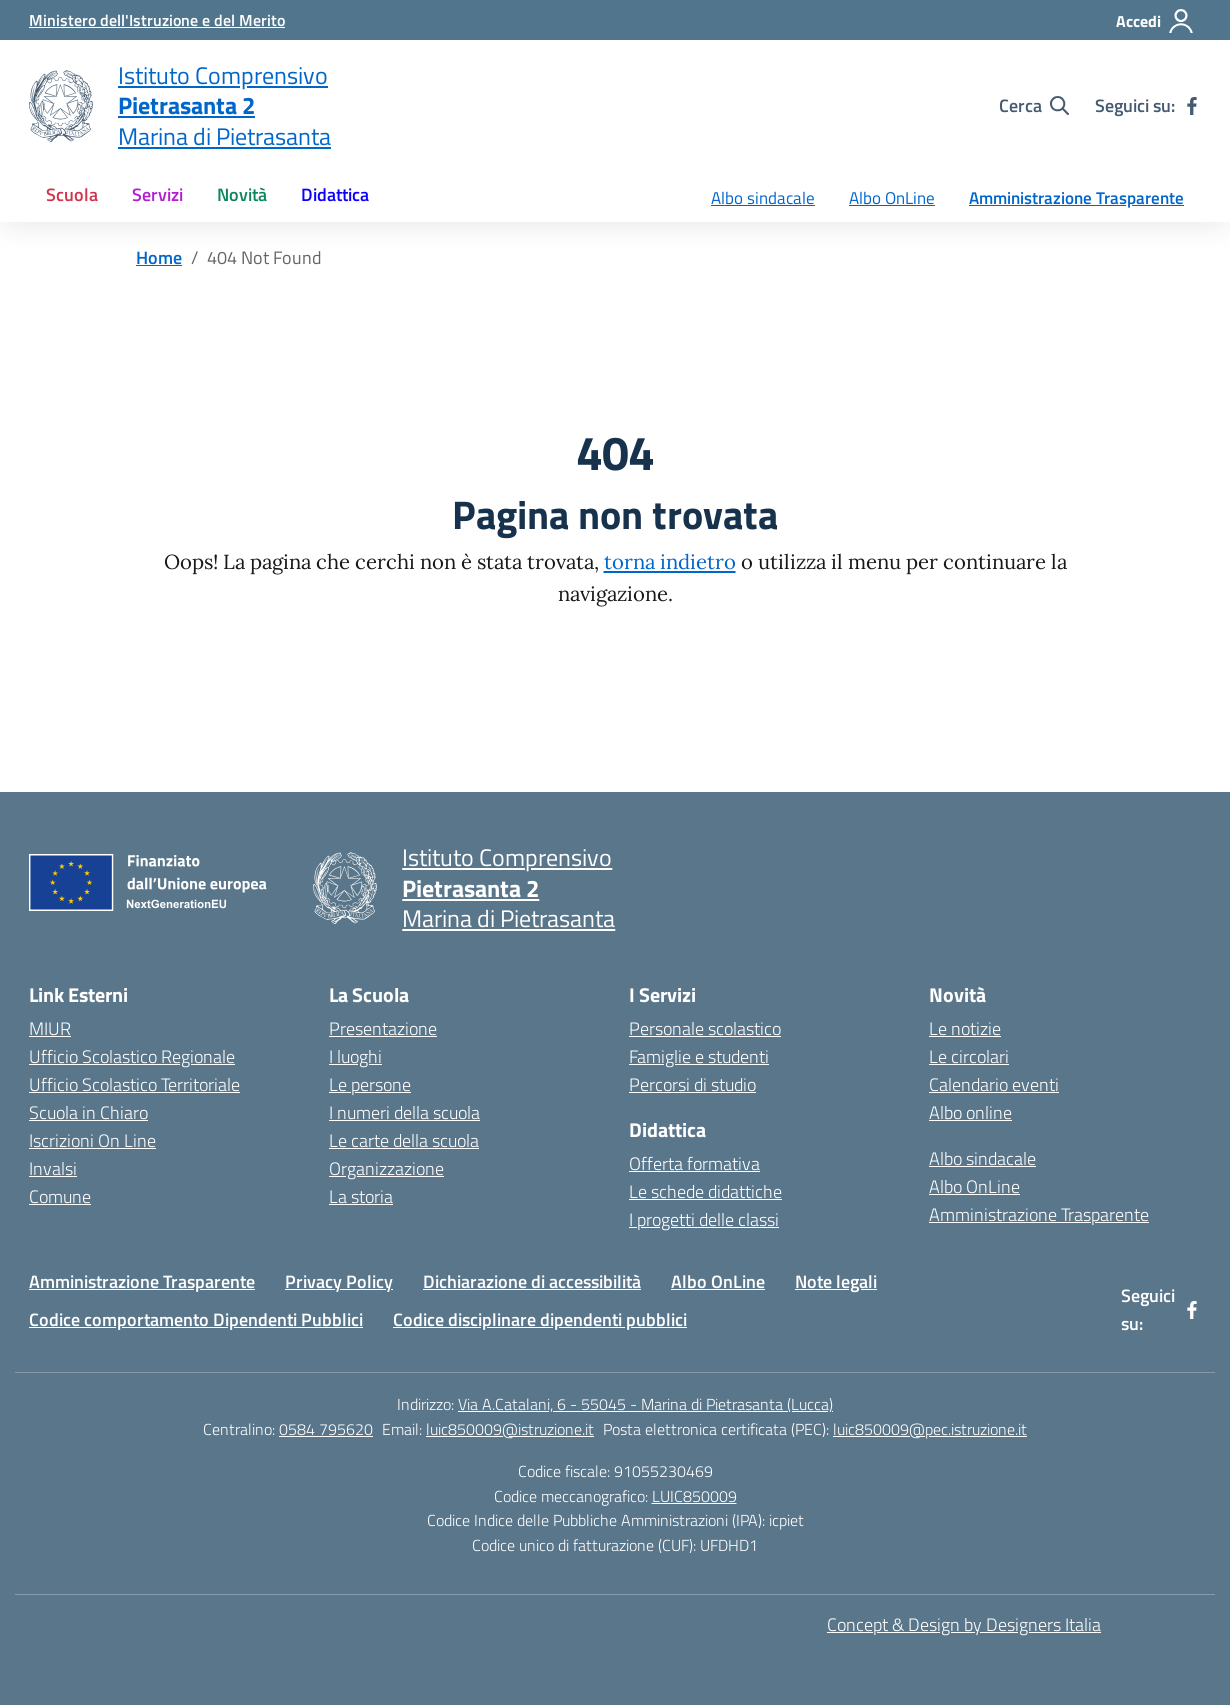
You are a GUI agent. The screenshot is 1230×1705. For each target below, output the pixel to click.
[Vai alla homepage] (61, 106)
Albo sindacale (763, 198)
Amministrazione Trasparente (1076, 198)
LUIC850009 (694, 1496)
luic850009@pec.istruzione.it (930, 1429)
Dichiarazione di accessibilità (532, 1281)
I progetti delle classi (704, 1219)
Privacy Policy (339, 1281)
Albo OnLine (892, 198)
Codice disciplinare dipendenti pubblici (540, 1319)
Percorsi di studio (692, 1084)
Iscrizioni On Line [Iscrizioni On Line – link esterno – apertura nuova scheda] (92, 1140)
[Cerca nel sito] (1034, 106)
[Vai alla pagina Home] (159, 257)
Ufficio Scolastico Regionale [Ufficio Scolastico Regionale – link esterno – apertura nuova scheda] (132, 1056)
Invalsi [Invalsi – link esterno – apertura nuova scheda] (53, 1168)
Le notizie (965, 1028)
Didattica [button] (335, 194)
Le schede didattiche (705, 1191)
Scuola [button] (72, 194)
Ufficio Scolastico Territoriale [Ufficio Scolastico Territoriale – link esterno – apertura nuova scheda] (134, 1084)
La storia (361, 1196)
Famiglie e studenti (699, 1056)
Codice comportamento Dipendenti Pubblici (196, 1319)
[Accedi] (1155, 21)
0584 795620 (326, 1429)
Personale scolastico (705, 1028)
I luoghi (355, 1056)
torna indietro (670, 562)
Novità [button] (242, 194)
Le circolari (969, 1056)
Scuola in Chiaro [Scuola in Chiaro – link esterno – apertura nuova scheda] (88, 1112)
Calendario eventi (994, 1084)
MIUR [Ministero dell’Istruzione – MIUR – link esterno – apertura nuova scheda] (50, 1028)
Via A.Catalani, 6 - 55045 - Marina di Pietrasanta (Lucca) (645, 1404)
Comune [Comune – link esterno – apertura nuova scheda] (60, 1196)
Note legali (836, 1281)
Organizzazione (386, 1168)
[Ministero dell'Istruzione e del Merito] (157, 20)
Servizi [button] (157, 194)
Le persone (370, 1084)
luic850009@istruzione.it (510, 1429)
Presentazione (383, 1028)
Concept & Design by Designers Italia (964, 1624)
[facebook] (1192, 106)
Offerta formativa (694, 1163)
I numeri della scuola (404, 1112)
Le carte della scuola (404, 1140)
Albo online (970, 1112)
